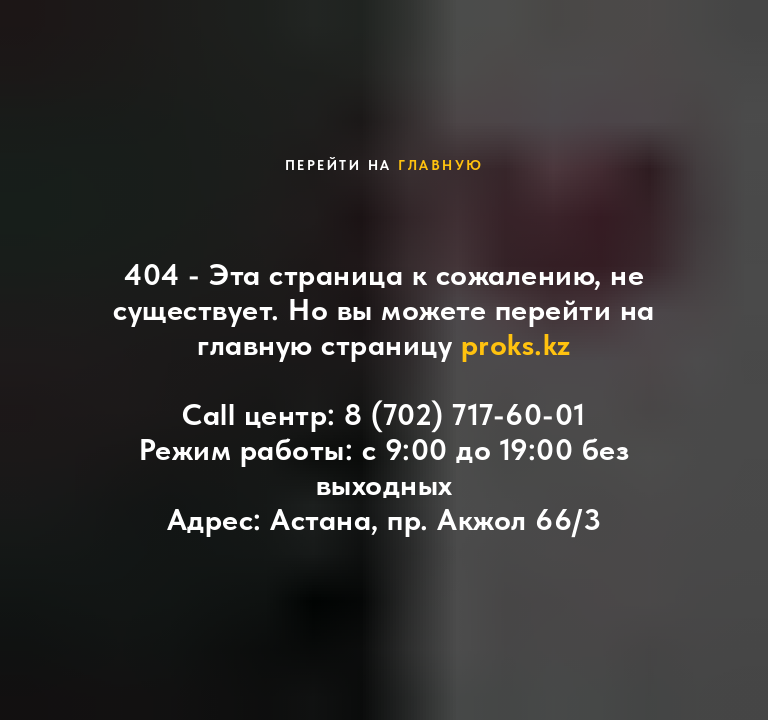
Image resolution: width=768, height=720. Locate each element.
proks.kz (516, 344)
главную (441, 165)
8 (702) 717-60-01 (465, 414)
